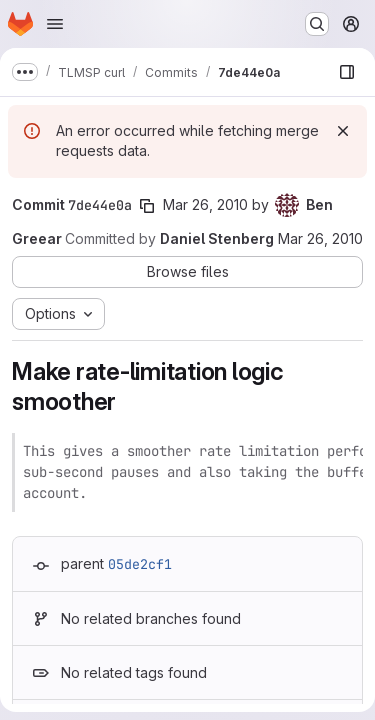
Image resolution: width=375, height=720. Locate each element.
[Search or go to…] (317, 24)
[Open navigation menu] (55, 24)
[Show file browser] (347, 72)
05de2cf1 (140, 564)
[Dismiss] (343, 131)
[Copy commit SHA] (147, 206)
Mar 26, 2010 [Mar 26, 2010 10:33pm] (205, 204)
